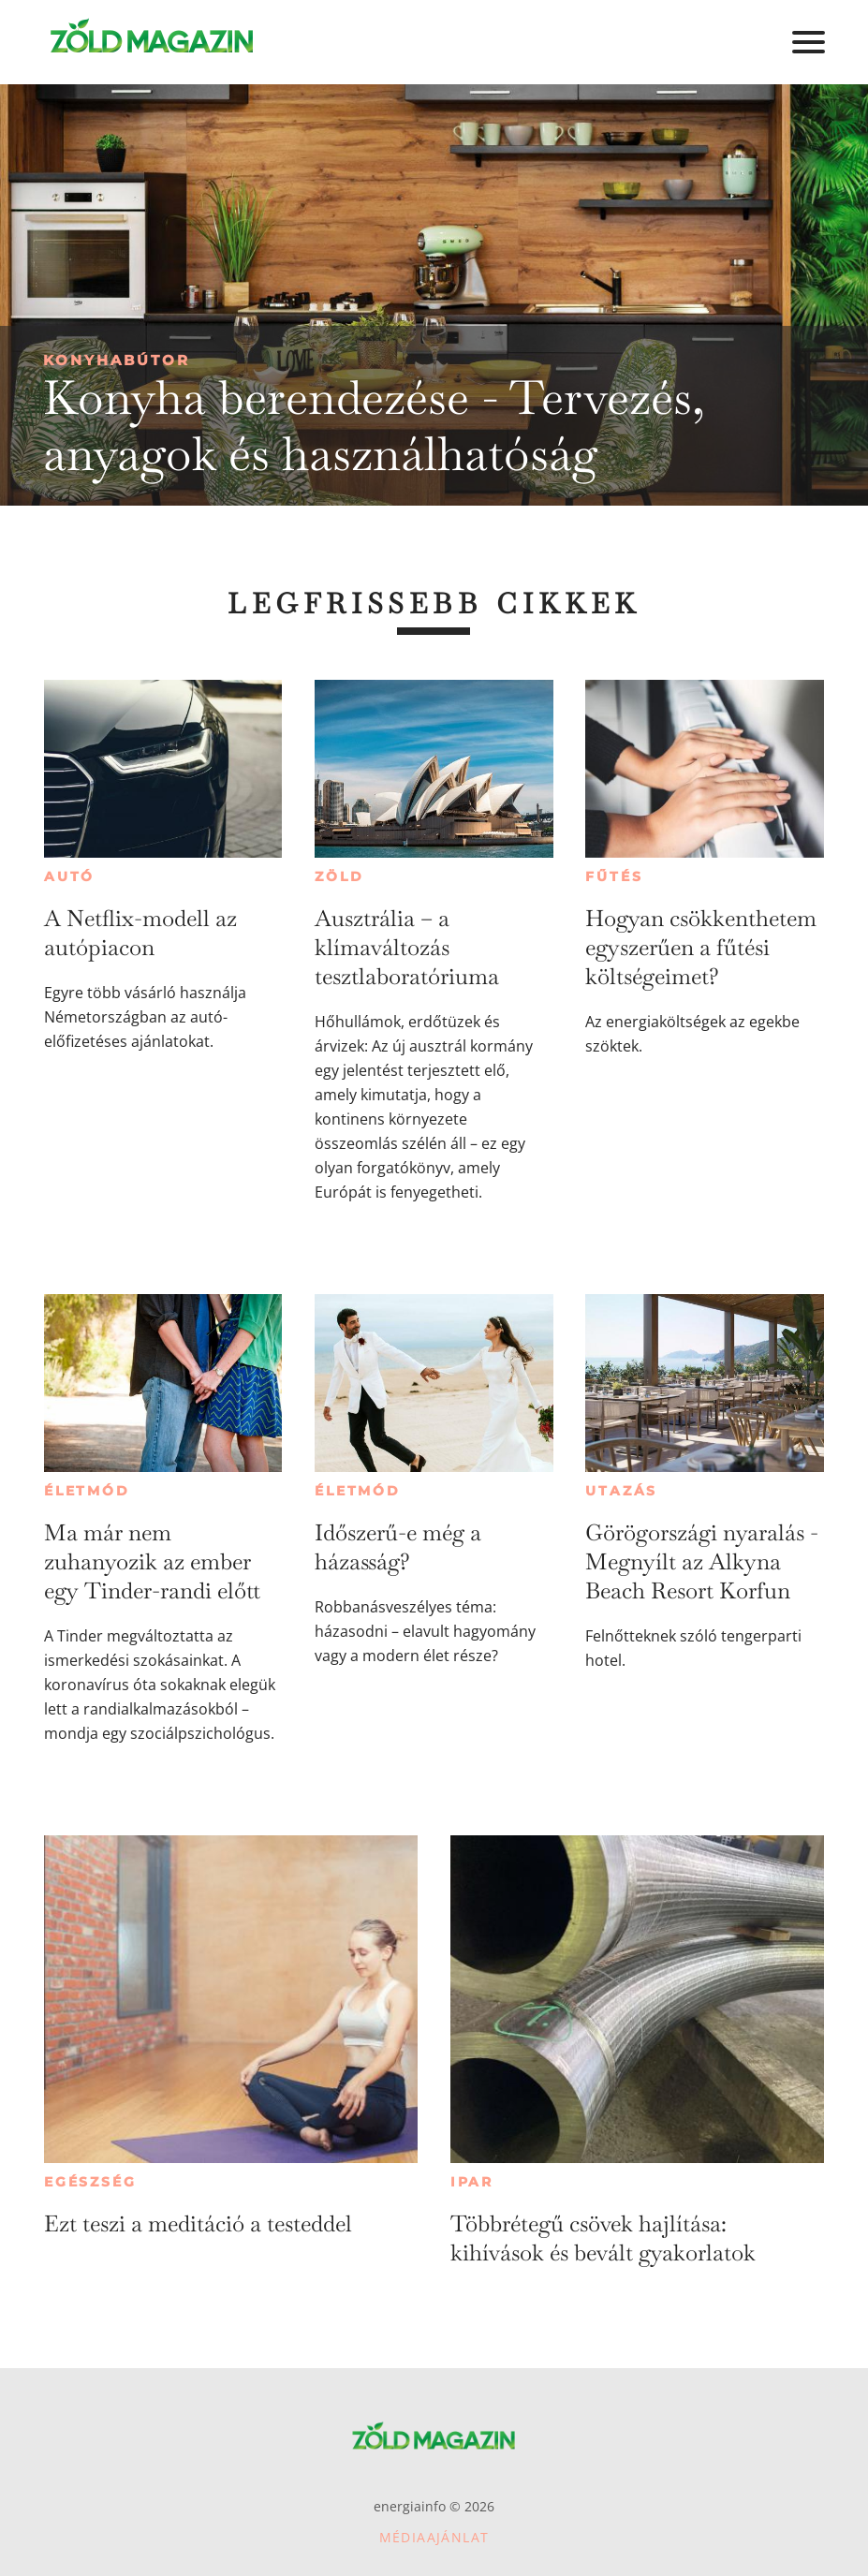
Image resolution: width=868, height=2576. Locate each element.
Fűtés (613, 876)
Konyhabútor (116, 360)
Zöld (339, 876)
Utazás (621, 1490)
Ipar (471, 2181)
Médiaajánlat (434, 2537)
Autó (69, 876)
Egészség (90, 2181)
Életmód (87, 1490)
